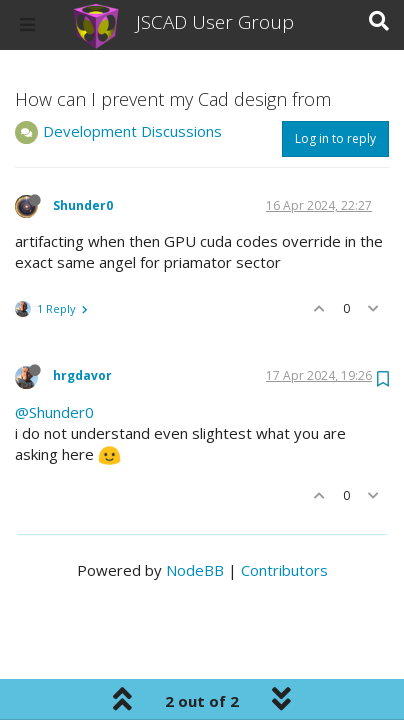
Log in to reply (335, 138)
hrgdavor (82, 375)
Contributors (284, 570)
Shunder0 (83, 205)
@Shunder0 (54, 412)
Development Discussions (132, 131)
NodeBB (195, 570)
